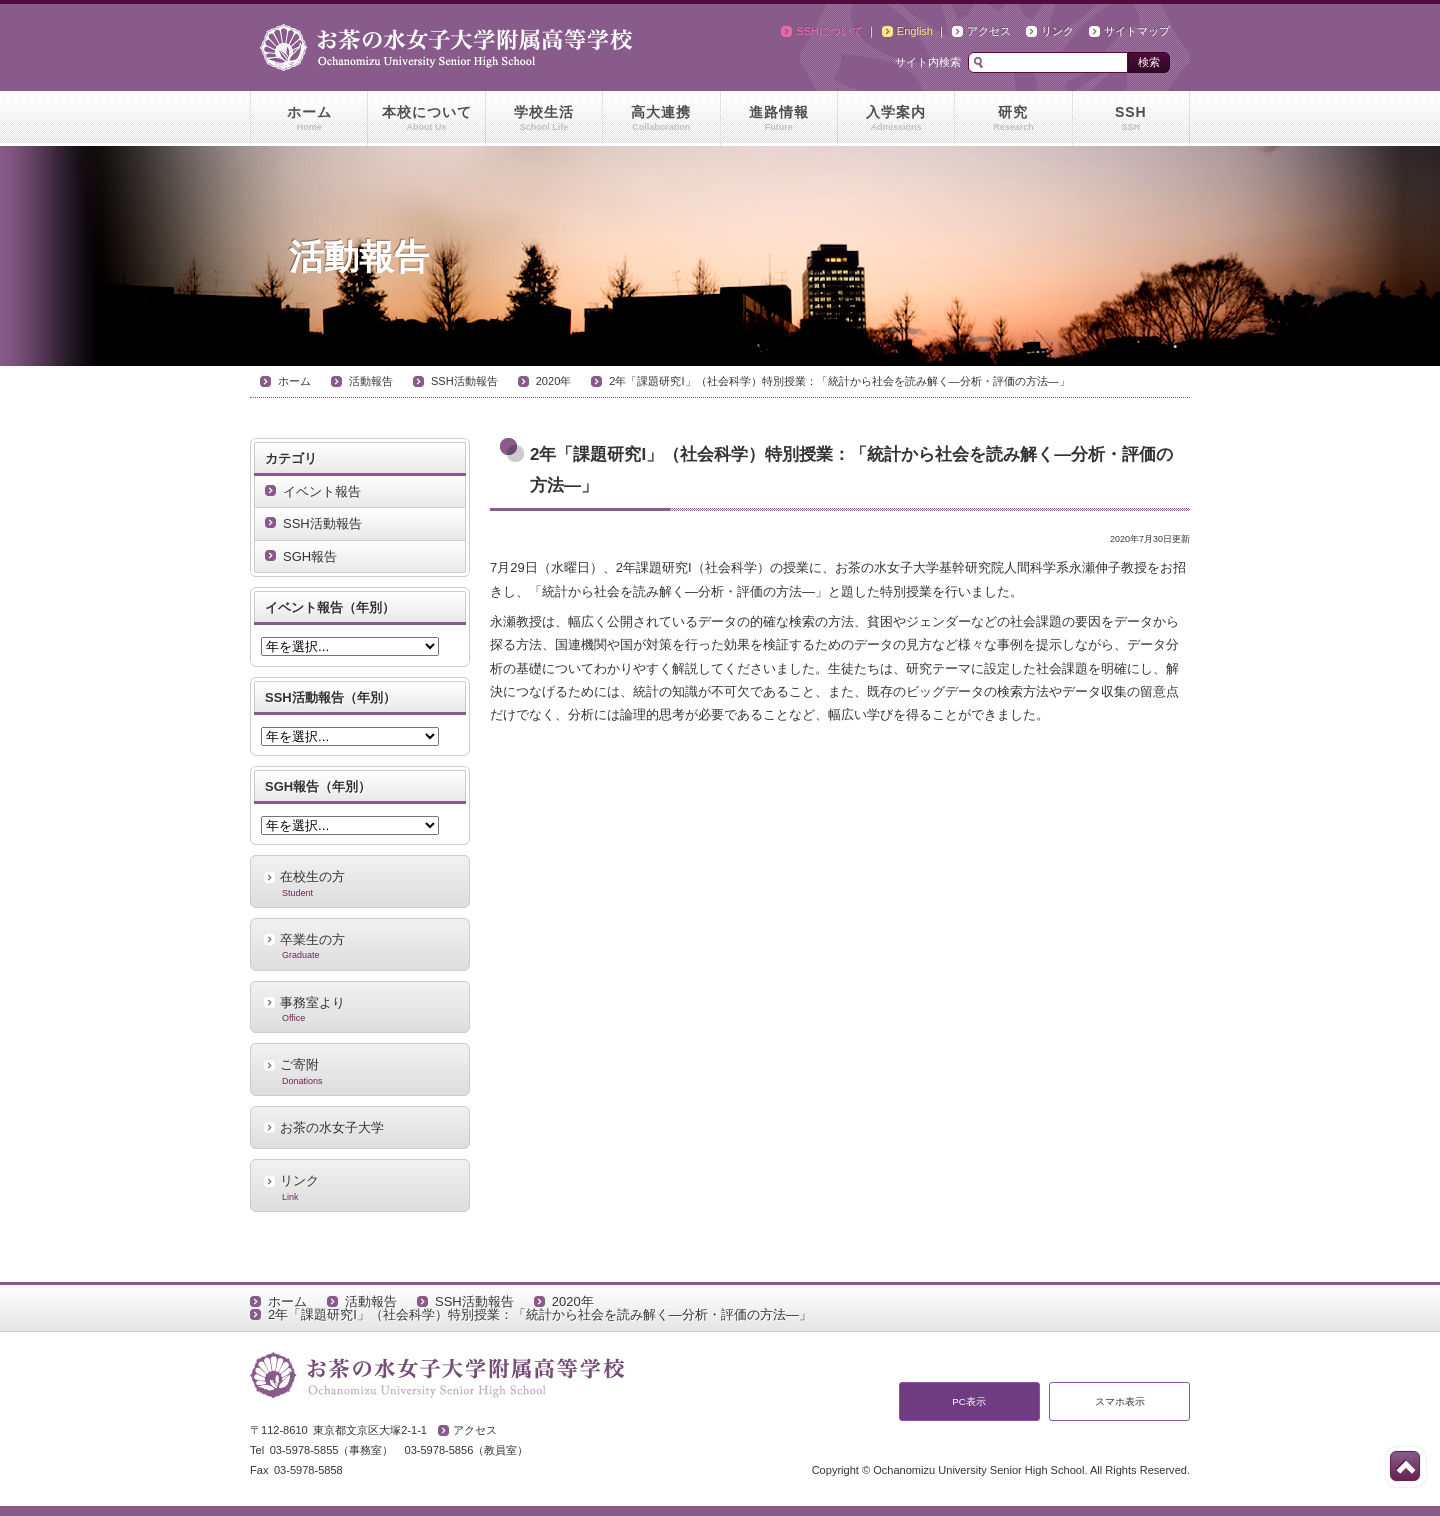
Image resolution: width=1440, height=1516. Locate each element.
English (915, 31)
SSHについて (829, 31)
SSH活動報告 (464, 381)
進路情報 (779, 119)
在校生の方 (360, 883)
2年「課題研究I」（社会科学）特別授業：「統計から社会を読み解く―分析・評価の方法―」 (839, 381)
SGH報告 (310, 556)
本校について (426, 119)
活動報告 (371, 381)
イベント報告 (322, 491)
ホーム (309, 119)
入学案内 (896, 119)
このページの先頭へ (1405, 1466)
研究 (1013, 119)
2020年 (554, 381)
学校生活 (544, 119)
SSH (1131, 119)
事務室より (360, 1009)
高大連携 (661, 119)
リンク (1057, 31)
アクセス (989, 31)
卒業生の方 (360, 946)
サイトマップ (1137, 31)
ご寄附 (360, 1071)
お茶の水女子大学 (332, 1127)
